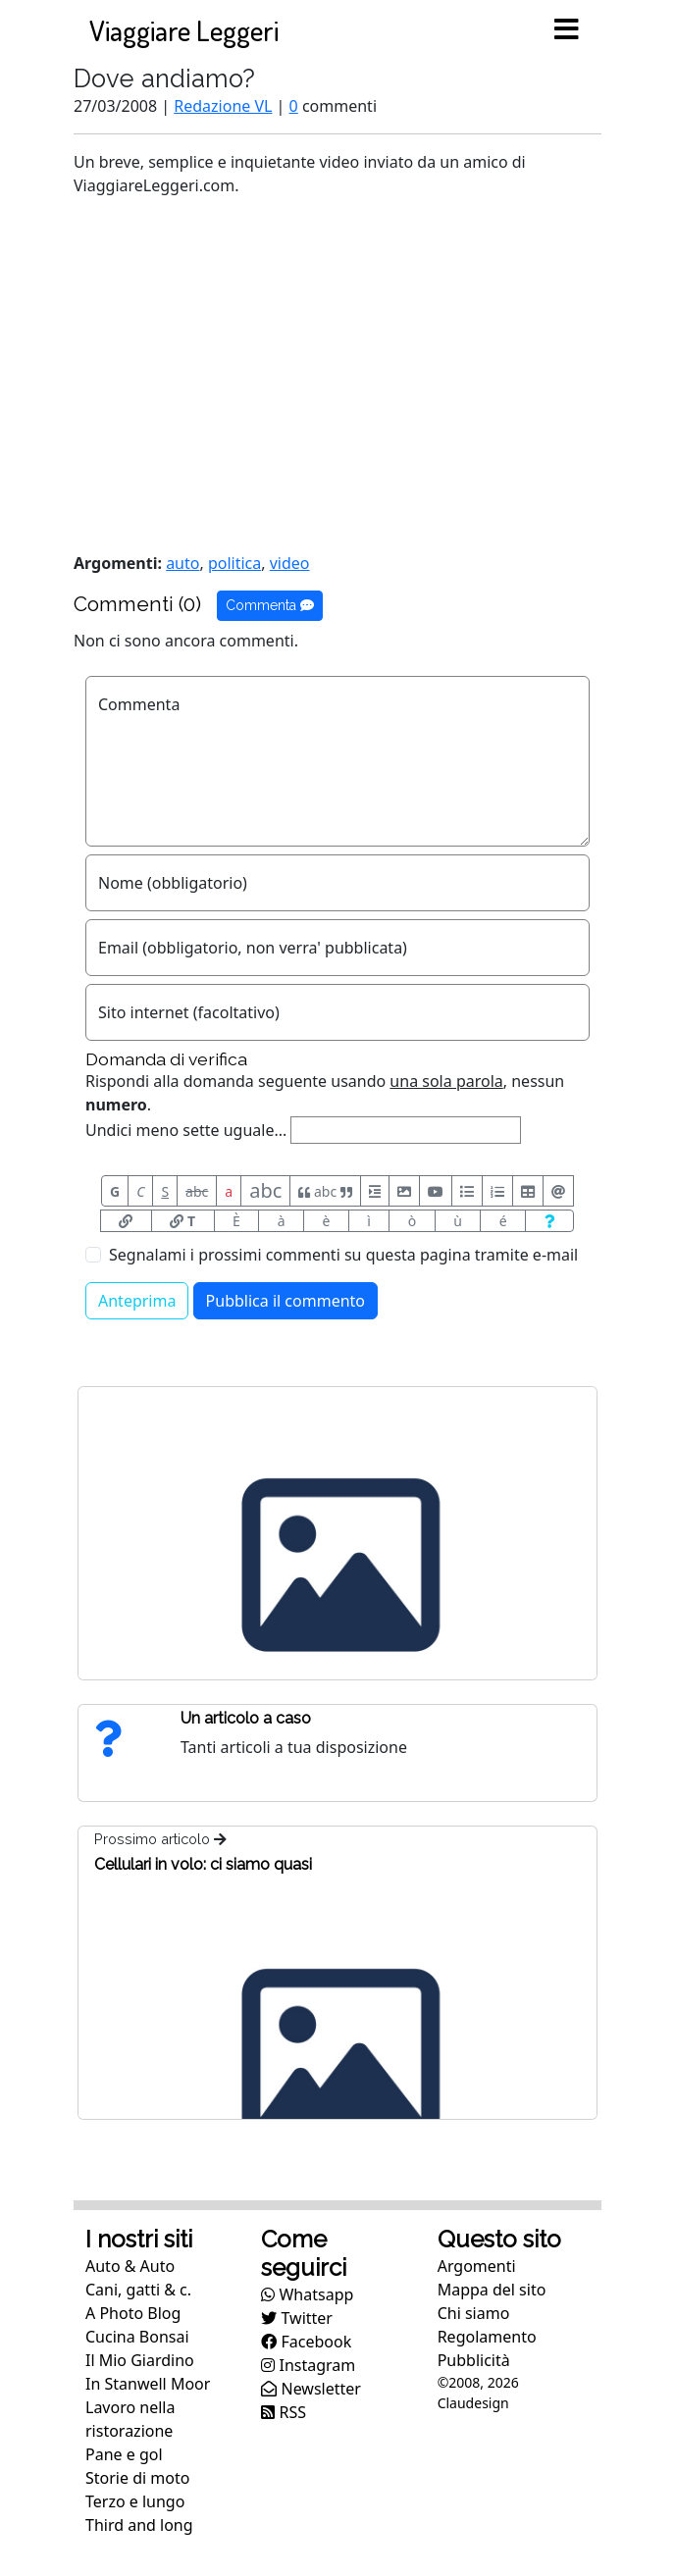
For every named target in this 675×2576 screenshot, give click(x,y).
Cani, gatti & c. (138, 2289)
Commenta (270, 605)
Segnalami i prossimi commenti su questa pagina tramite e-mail (343, 1254)
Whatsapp (307, 2294)
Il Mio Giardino (139, 2360)
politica (234, 563)
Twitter (297, 2318)
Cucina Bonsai (137, 2336)
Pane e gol (124, 2454)
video (290, 563)
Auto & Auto (130, 2266)
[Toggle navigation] (566, 30)
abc (196, 1191)
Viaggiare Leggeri (184, 30)
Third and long (139, 2525)
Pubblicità (474, 2360)
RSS (283, 2412)
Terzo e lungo (134, 2501)
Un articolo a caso (246, 1718)
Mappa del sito (492, 2289)
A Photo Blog (133, 2313)
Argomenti (477, 2266)
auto (182, 563)
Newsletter (311, 2388)
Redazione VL (223, 106)
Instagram (308, 2365)
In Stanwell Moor (147, 2384)
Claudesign (473, 2403)
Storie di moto (137, 2478)
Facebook (306, 2341)
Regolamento (487, 2336)
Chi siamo (474, 2313)
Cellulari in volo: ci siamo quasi (203, 1864)
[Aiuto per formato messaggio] (549, 1221)
